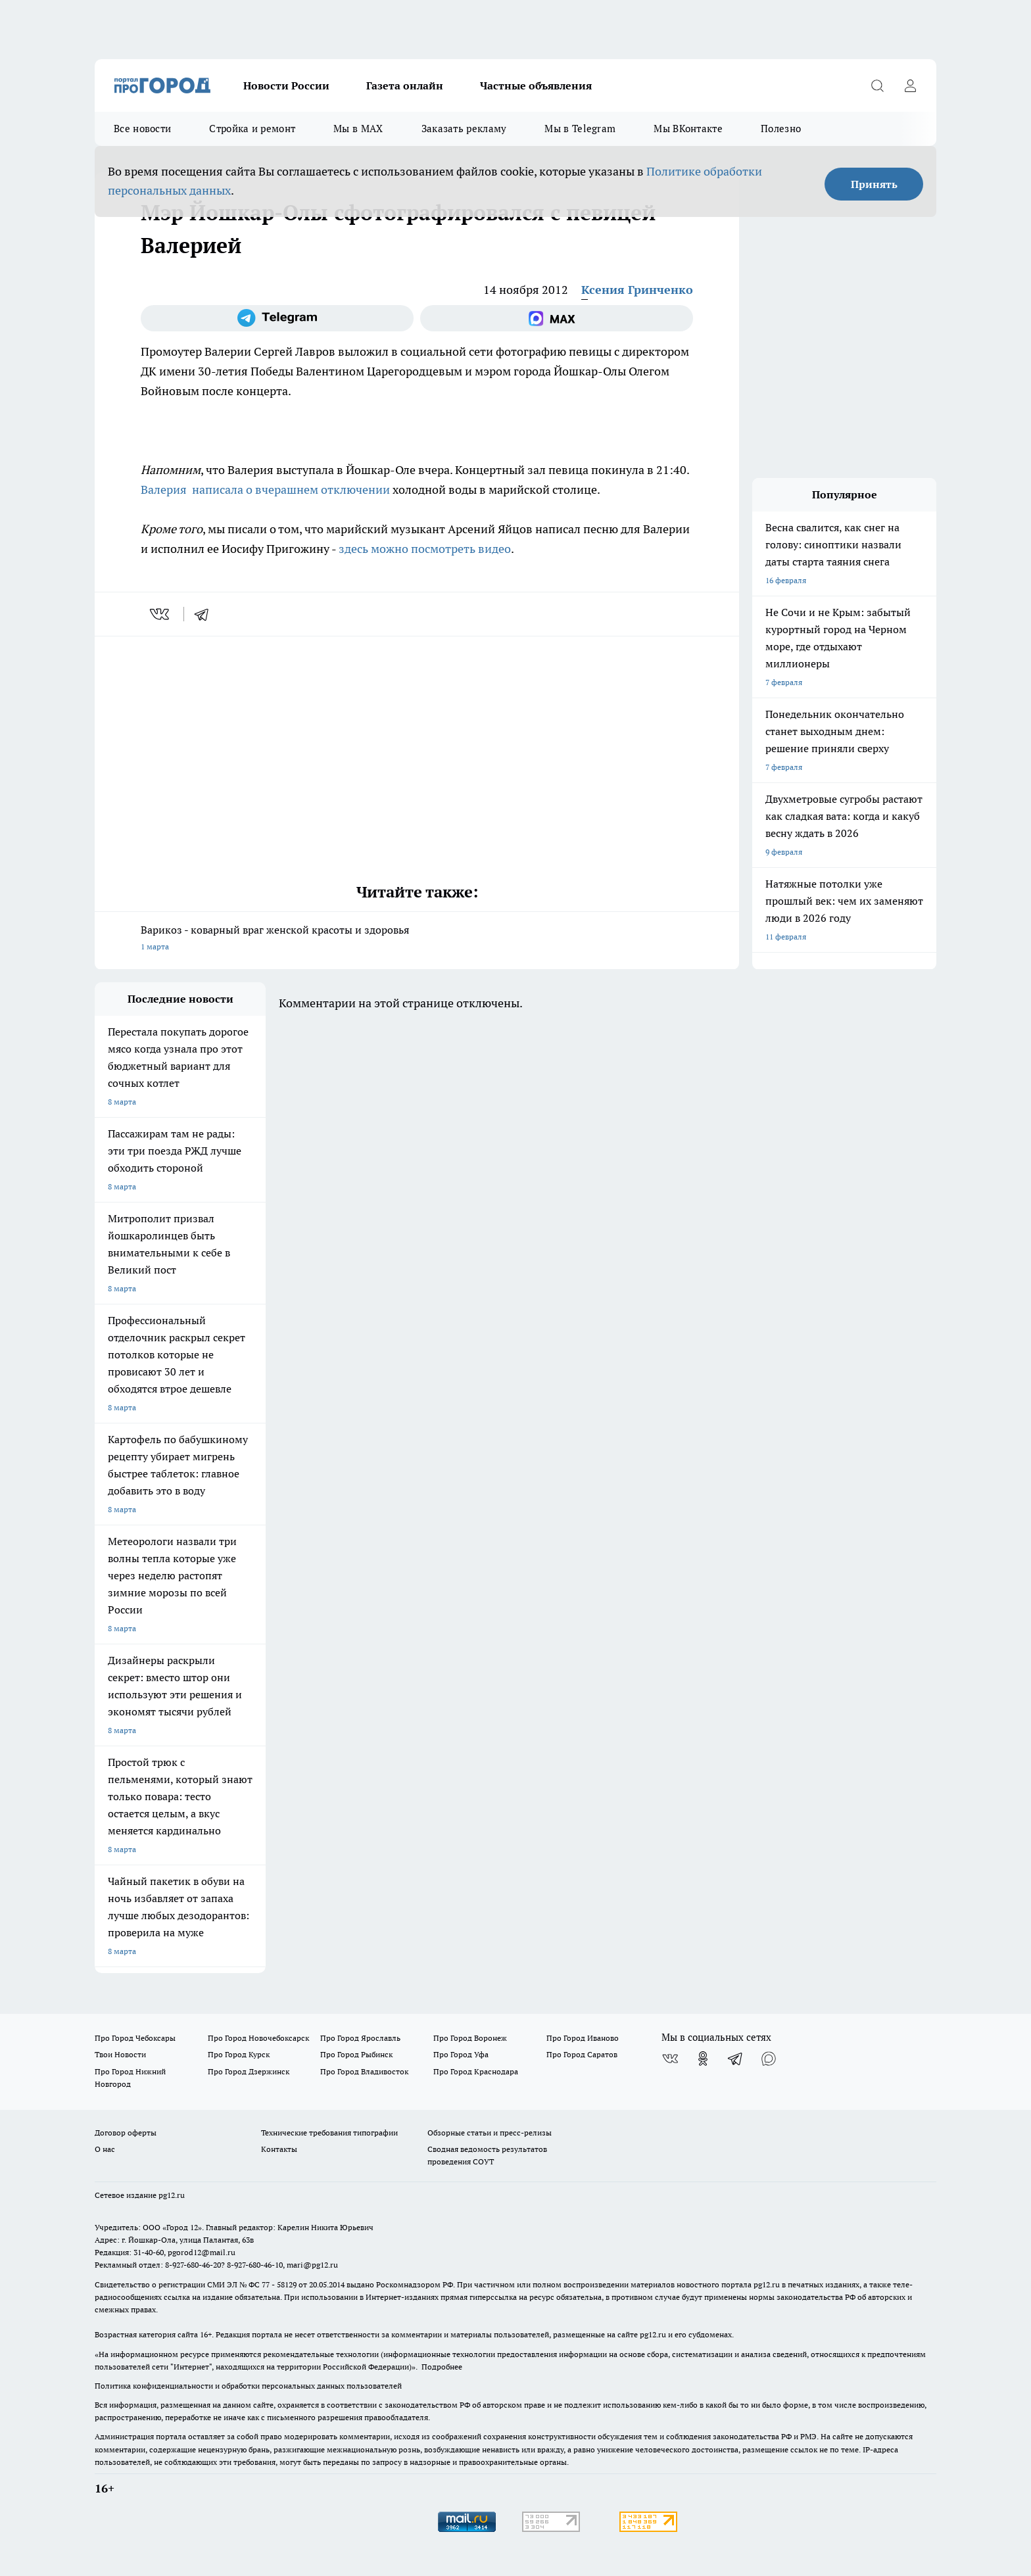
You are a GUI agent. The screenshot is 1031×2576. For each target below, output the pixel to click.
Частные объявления (536, 85)
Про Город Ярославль (360, 2038)
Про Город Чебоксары (135, 2038)
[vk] (160, 614)
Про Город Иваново (582, 2038)
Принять (874, 184)
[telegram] (206, 614)
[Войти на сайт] (910, 85)
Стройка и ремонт (252, 128)
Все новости (142, 128)
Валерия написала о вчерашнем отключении (267, 489)
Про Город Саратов (581, 2054)
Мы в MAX (358, 128)
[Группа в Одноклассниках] (702, 2058)
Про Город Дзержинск (248, 2071)
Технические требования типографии (329, 2132)
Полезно (781, 128)
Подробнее (441, 2367)
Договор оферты (125, 2132)
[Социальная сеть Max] (556, 318)
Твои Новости (120, 2054)
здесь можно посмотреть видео (425, 548)
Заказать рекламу (464, 128)
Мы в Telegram (579, 128)
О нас (105, 2149)
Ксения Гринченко (637, 289)
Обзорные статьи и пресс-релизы (489, 2132)
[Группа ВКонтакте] (670, 2058)
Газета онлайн (404, 85)
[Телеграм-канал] (277, 318)
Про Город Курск (239, 2054)
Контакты (279, 2149)
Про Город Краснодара (475, 2071)
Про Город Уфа (461, 2054)
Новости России (286, 85)
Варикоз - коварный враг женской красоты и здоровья (417, 939)
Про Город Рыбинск (356, 2054)
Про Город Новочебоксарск (258, 2038)
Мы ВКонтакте (688, 128)
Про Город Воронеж (470, 2038)
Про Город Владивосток (364, 2071)
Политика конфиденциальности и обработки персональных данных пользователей (248, 2386)
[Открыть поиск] (877, 85)
